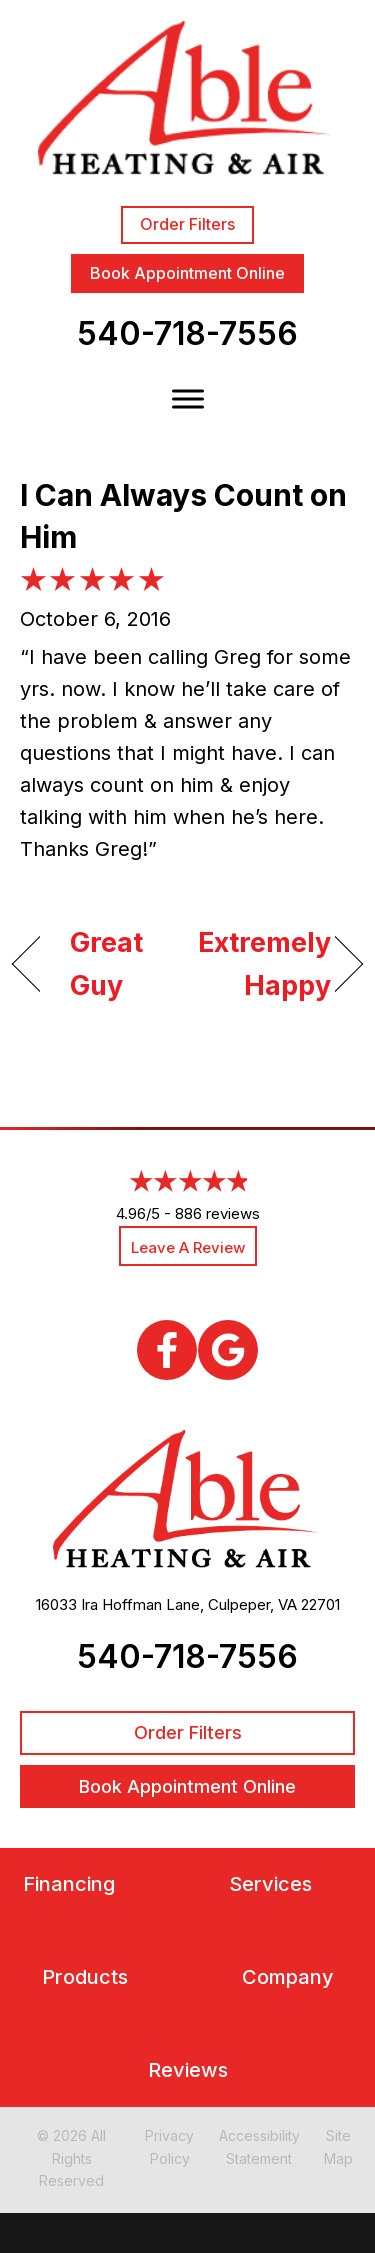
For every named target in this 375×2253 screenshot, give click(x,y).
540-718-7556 (187, 333)
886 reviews (217, 1213)
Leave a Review (188, 1247)
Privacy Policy (169, 2146)
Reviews (188, 2070)
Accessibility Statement (259, 2146)
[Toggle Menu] (188, 399)
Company (288, 1977)
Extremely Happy (265, 964)
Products (85, 1977)
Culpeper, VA (252, 1604)
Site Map (338, 2146)
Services (270, 1884)
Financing (69, 1884)
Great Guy (107, 964)
